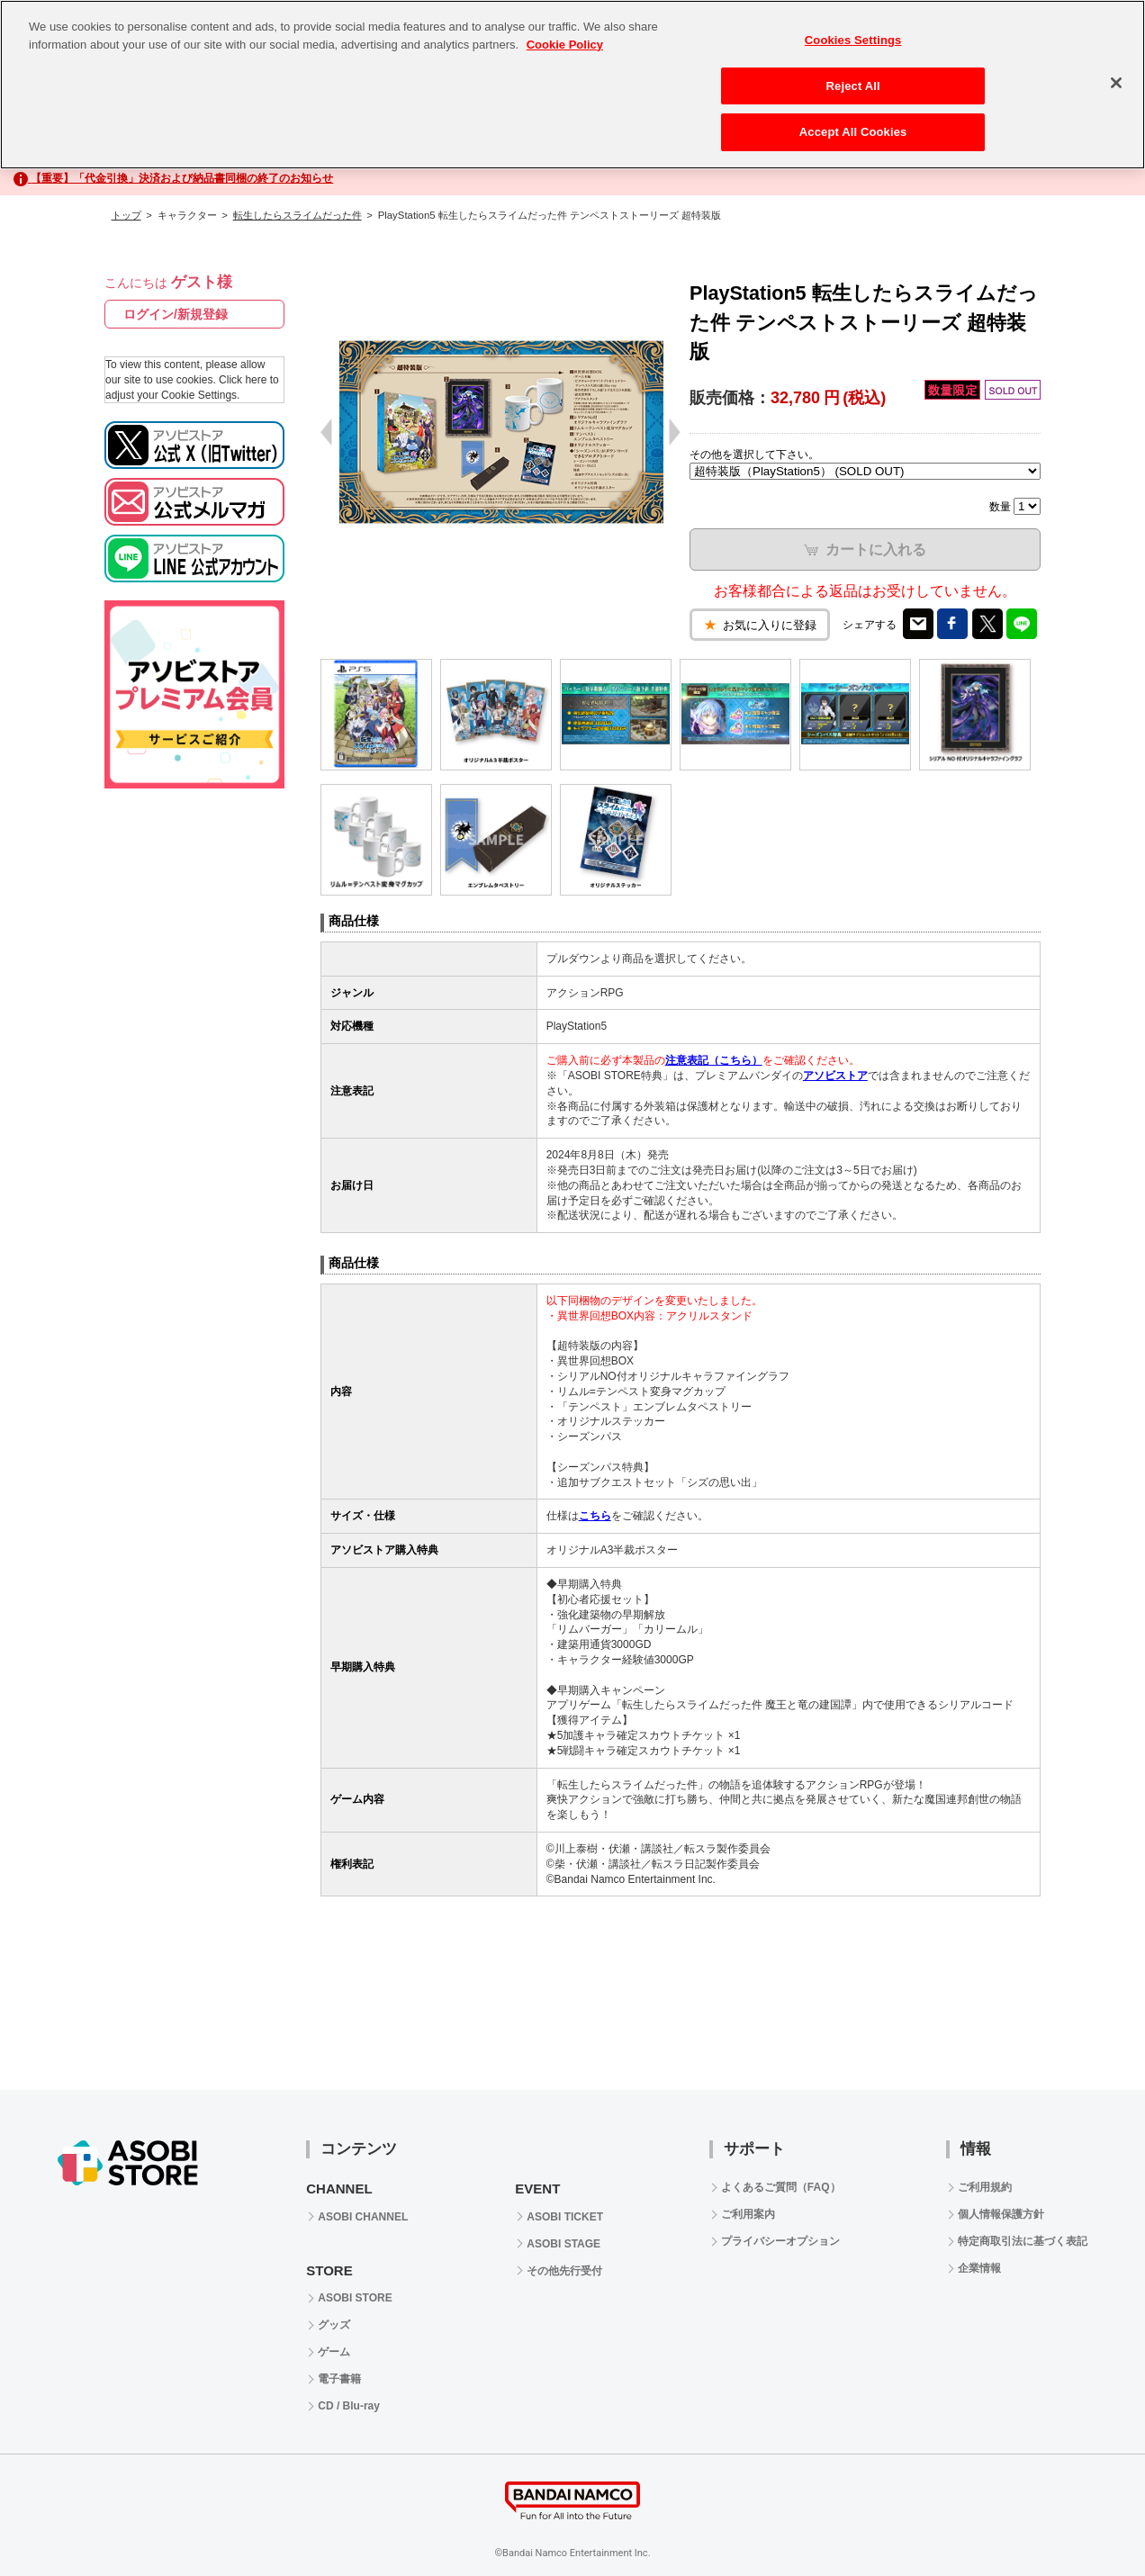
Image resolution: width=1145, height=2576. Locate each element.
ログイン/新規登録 (175, 314)
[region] (572, 84)
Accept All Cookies (853, 132)
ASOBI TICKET (565, 2217)
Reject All (853, 86)
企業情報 (979, 2268)
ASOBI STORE (355, 2298)
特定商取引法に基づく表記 (1022, 2241)
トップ (126, 215)
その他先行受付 (564, 2271)
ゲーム (334, 2352)
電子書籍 (339, 2379)
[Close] (1116, 83)
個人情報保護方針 (1001, 2214)
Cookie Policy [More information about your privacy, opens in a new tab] (565, 44)
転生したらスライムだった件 (297, 215)
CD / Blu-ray (349, 2406)
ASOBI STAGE (563, 2244)
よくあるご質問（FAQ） (781, 2187)
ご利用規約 (985, 2187)
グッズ (334, 2325)
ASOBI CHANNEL (363, 2217)
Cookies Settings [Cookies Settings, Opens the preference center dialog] (853, 40)
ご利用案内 (748, 2214)
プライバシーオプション (780, 2241)
